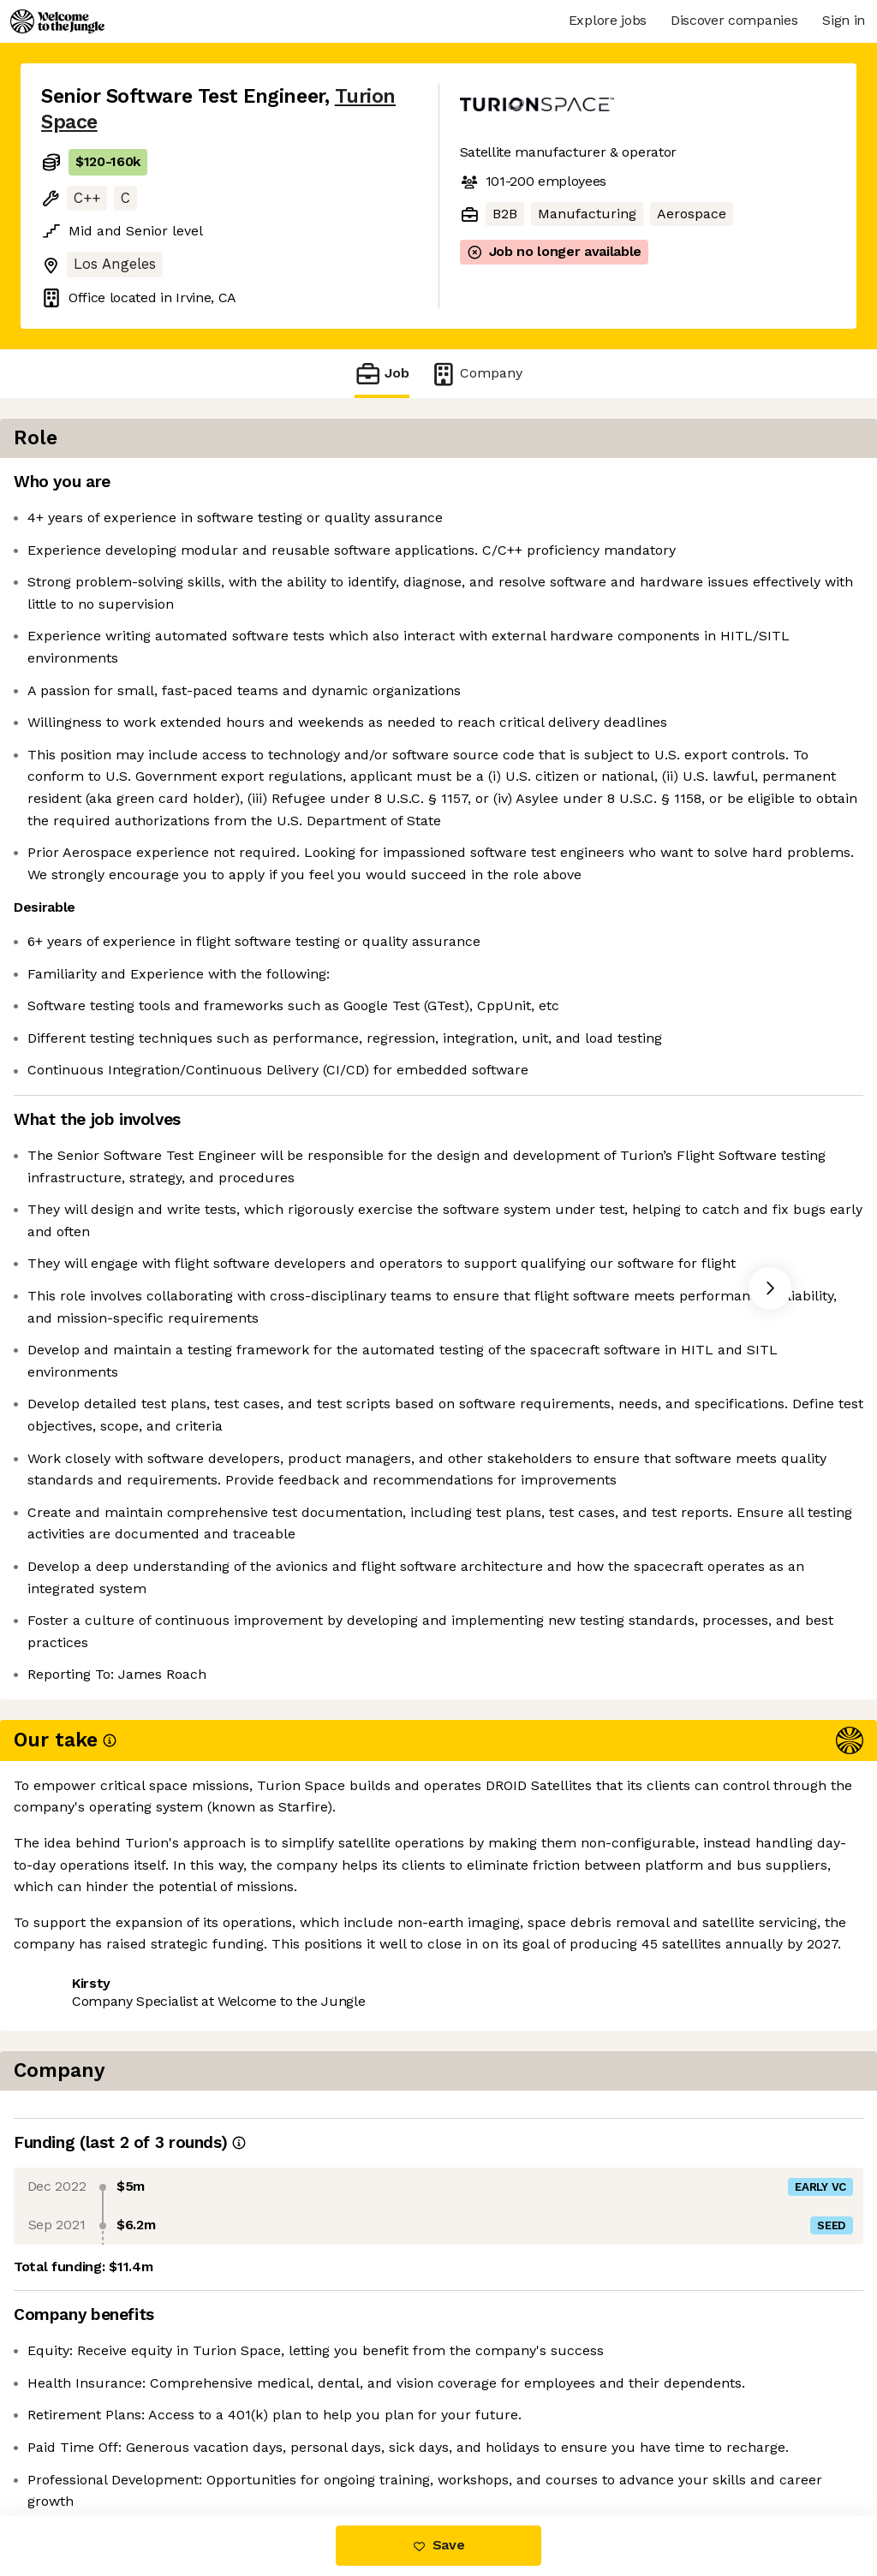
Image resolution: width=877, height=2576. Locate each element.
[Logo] (57, 21)
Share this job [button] (88, 2443)
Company (476, 374)
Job (382, 374)
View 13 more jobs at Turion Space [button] (276, 2443)
